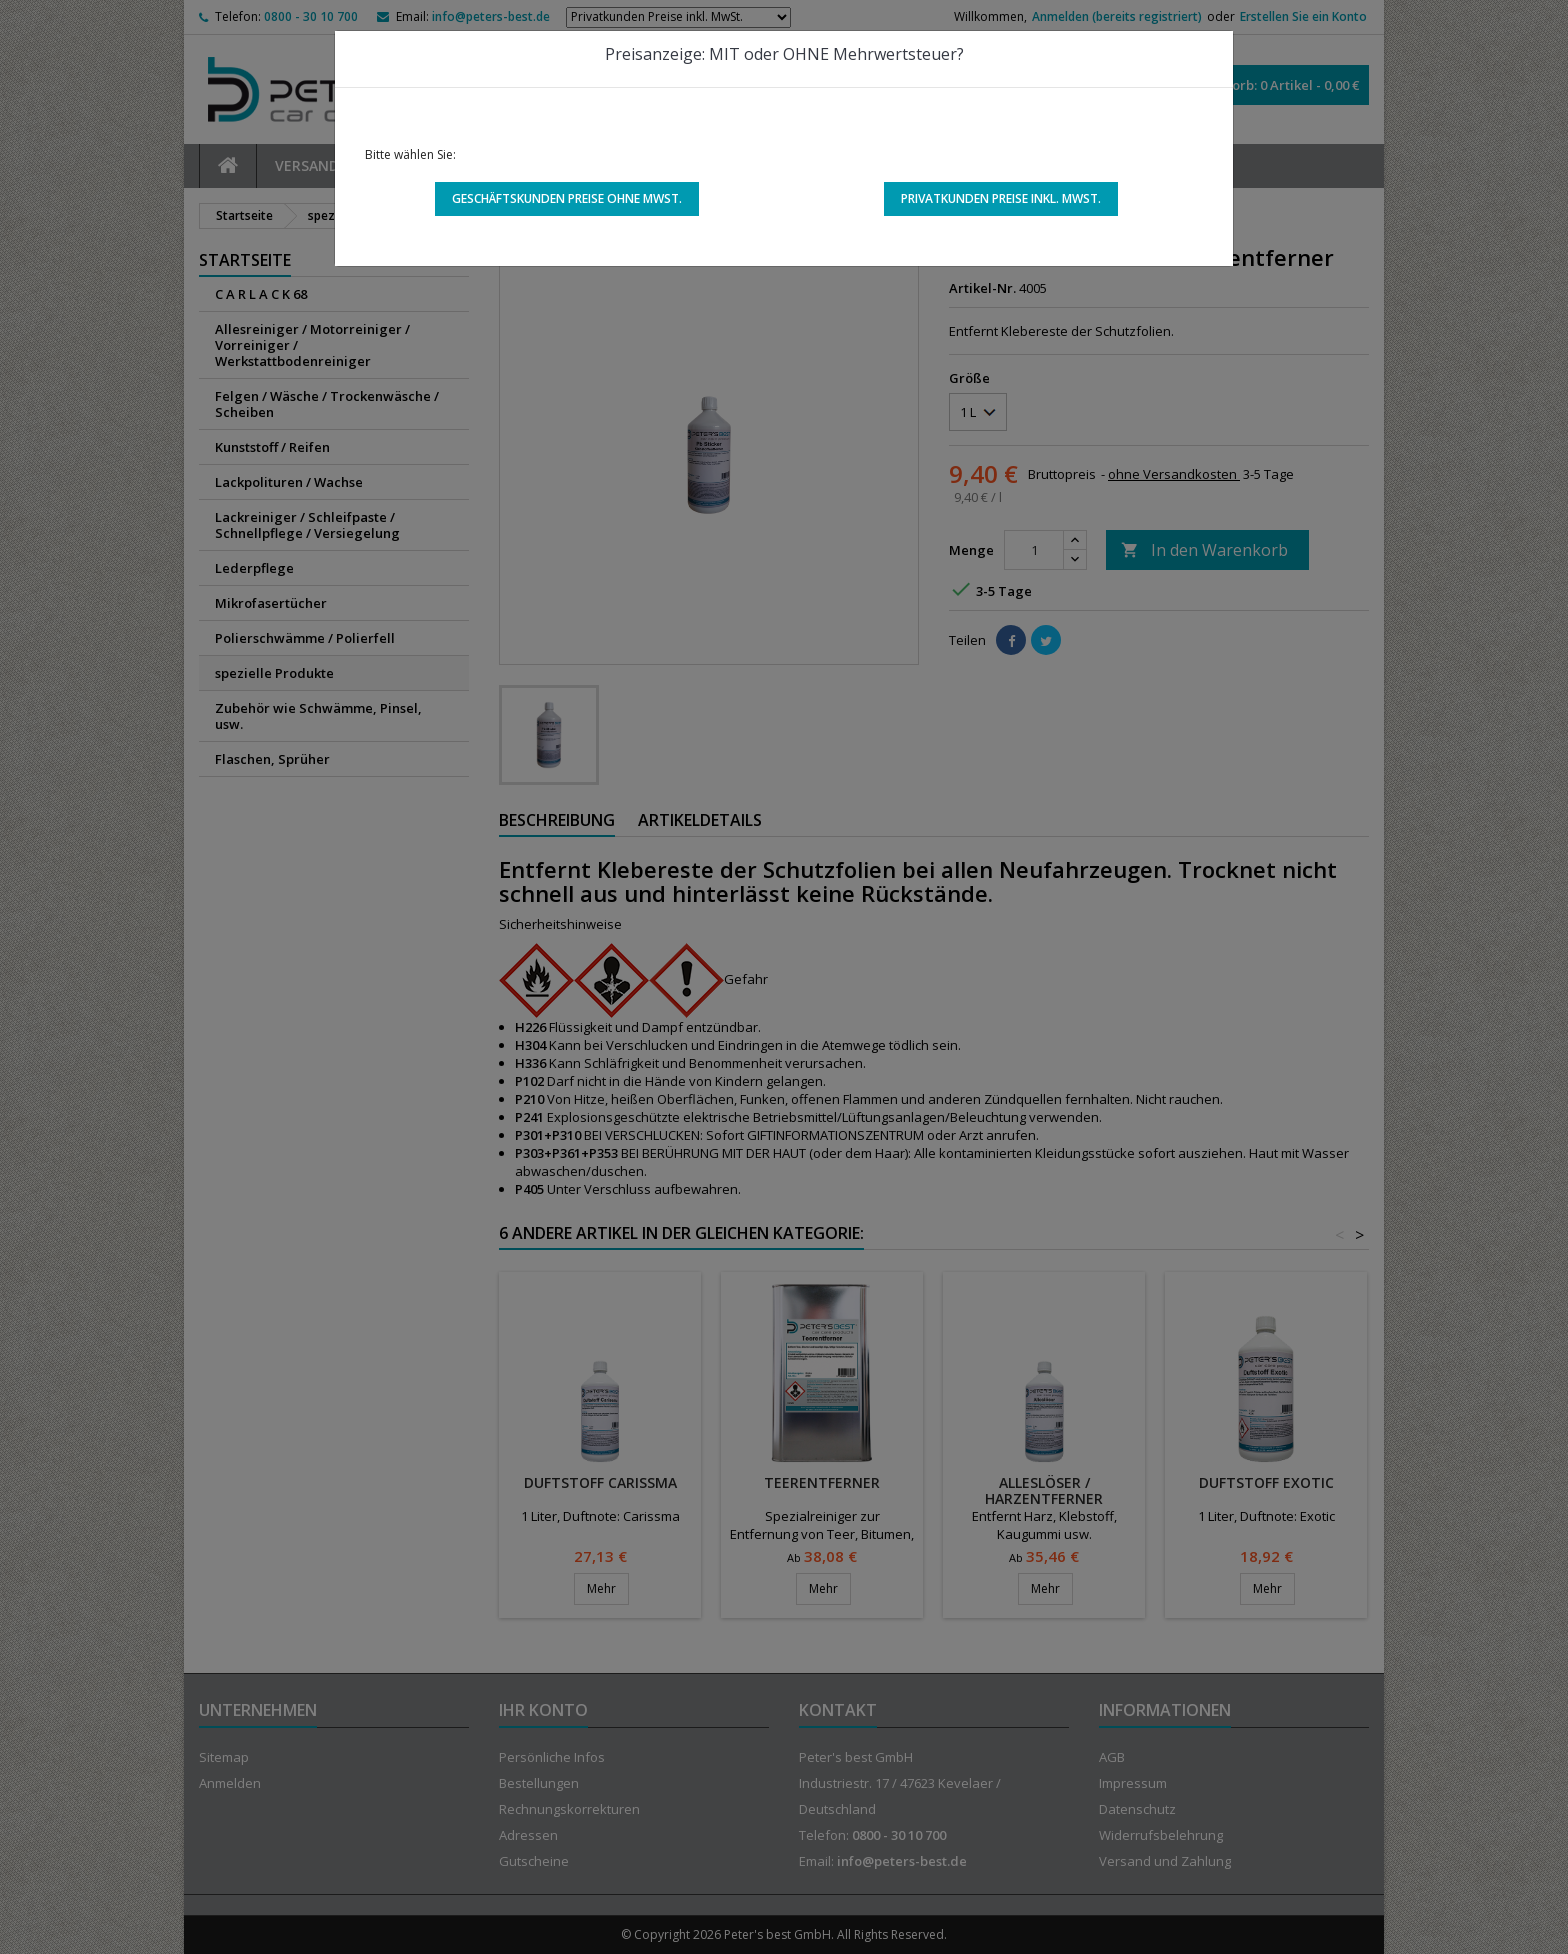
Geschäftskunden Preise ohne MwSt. (567, 198)
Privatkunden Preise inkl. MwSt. (1001, 198)
